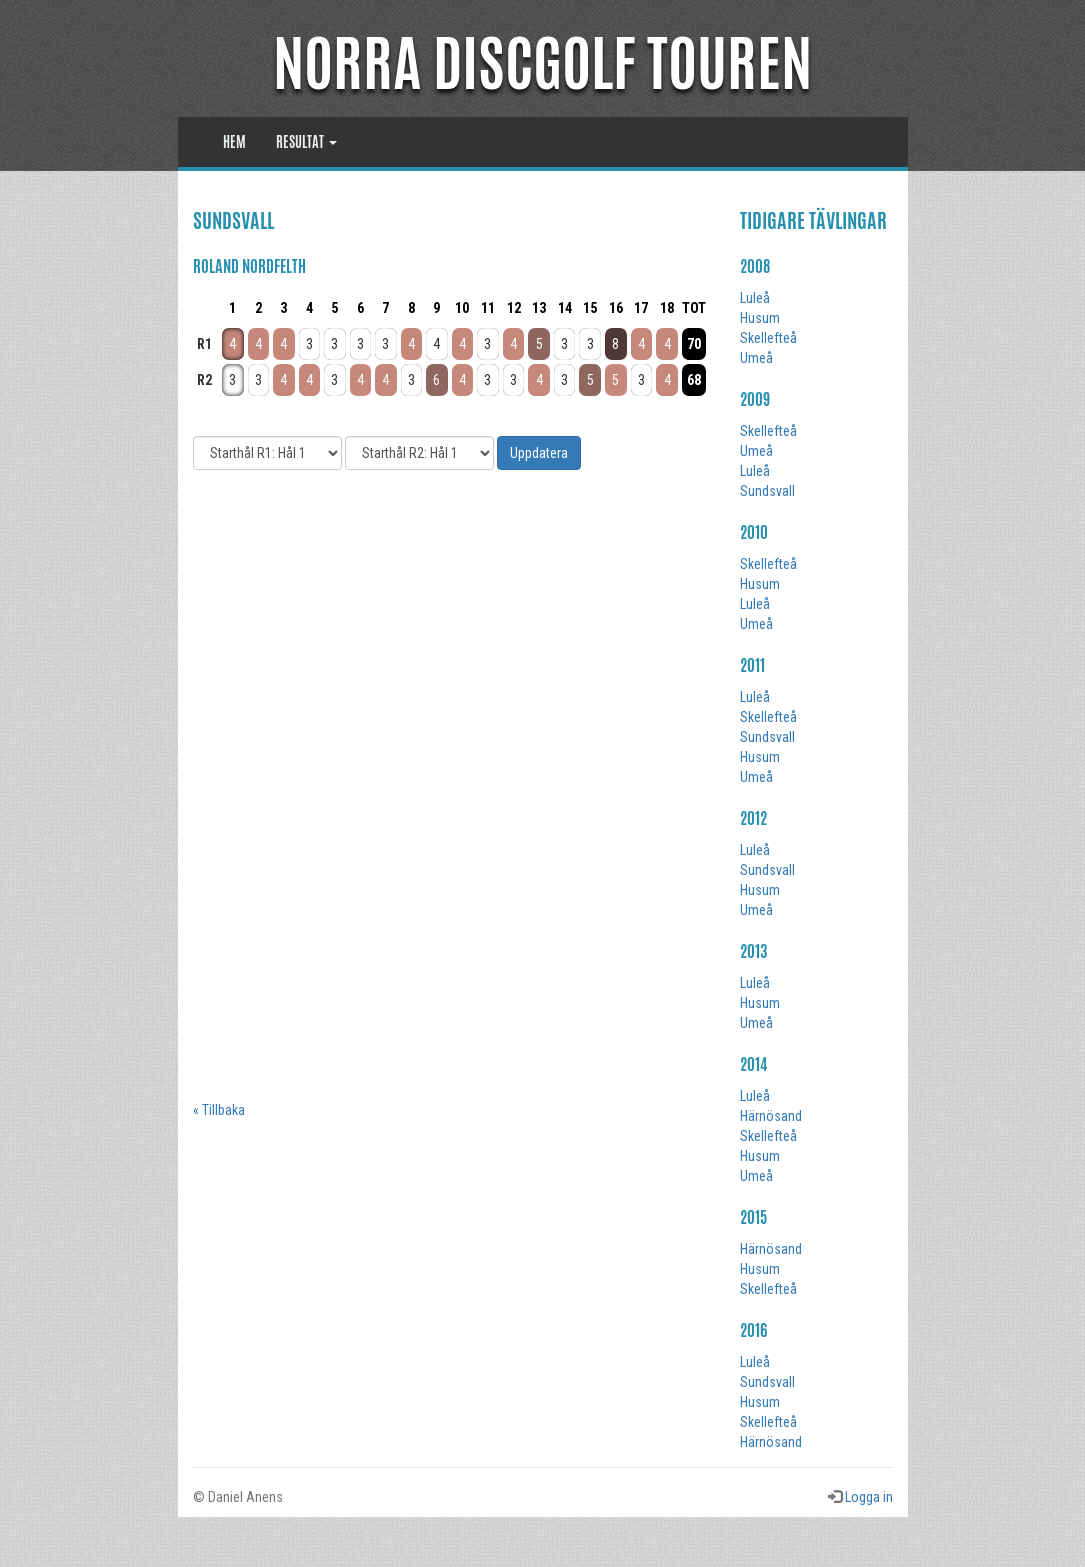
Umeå (756, 358)
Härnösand (771, 1116)
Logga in (869, 1497)
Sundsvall (767, 491)
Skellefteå (768, 338)
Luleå (755, 298)
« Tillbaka (219, 1110)
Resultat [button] (306, 142)
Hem (234, 142)
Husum (760, 318)
